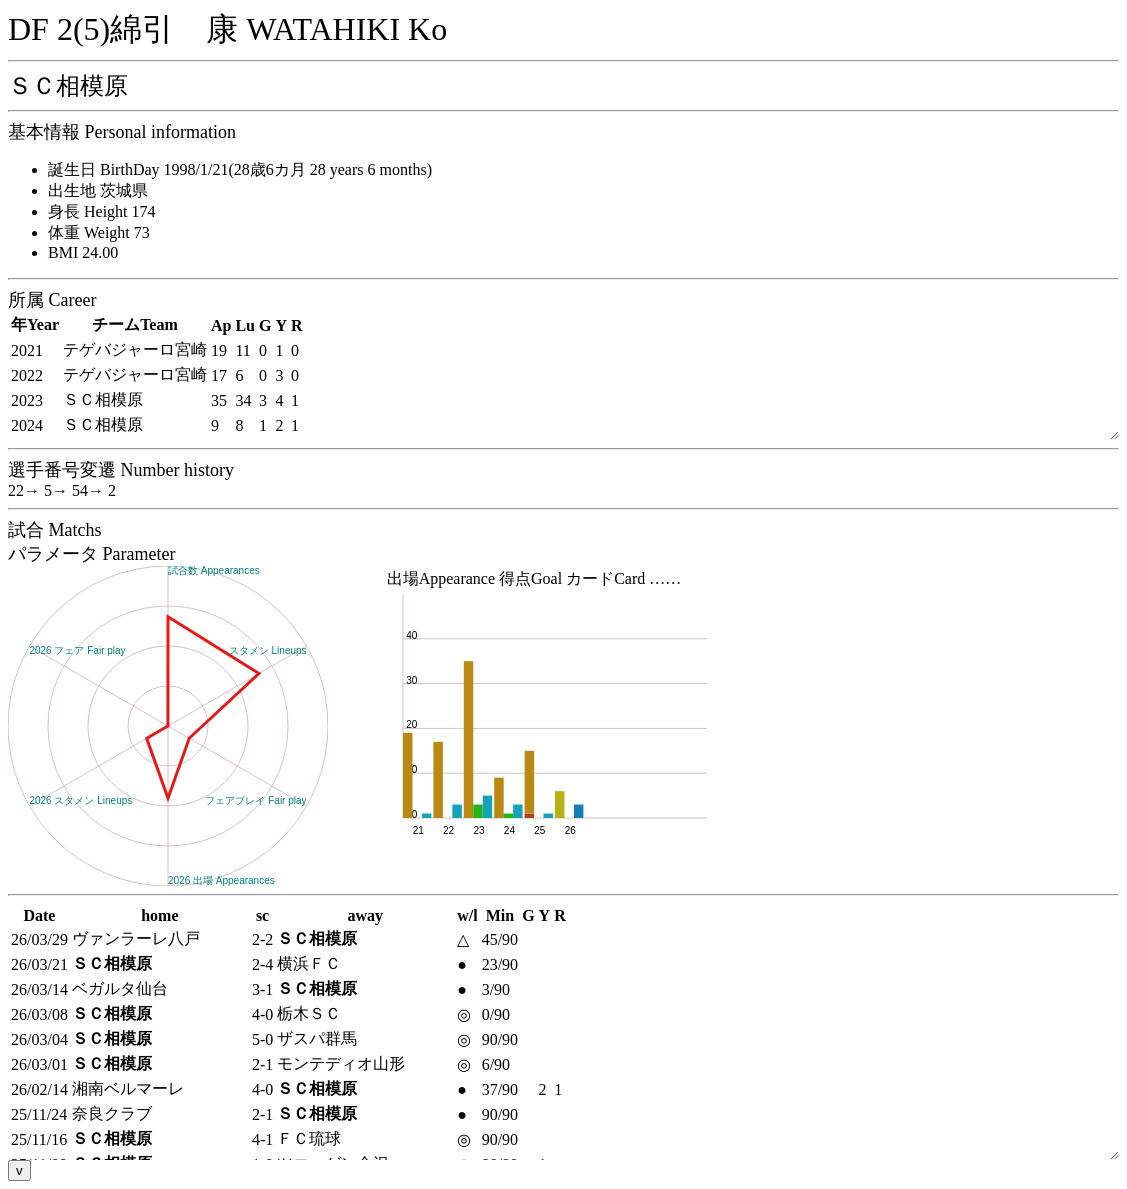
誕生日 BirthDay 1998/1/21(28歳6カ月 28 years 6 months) (240, 169)
